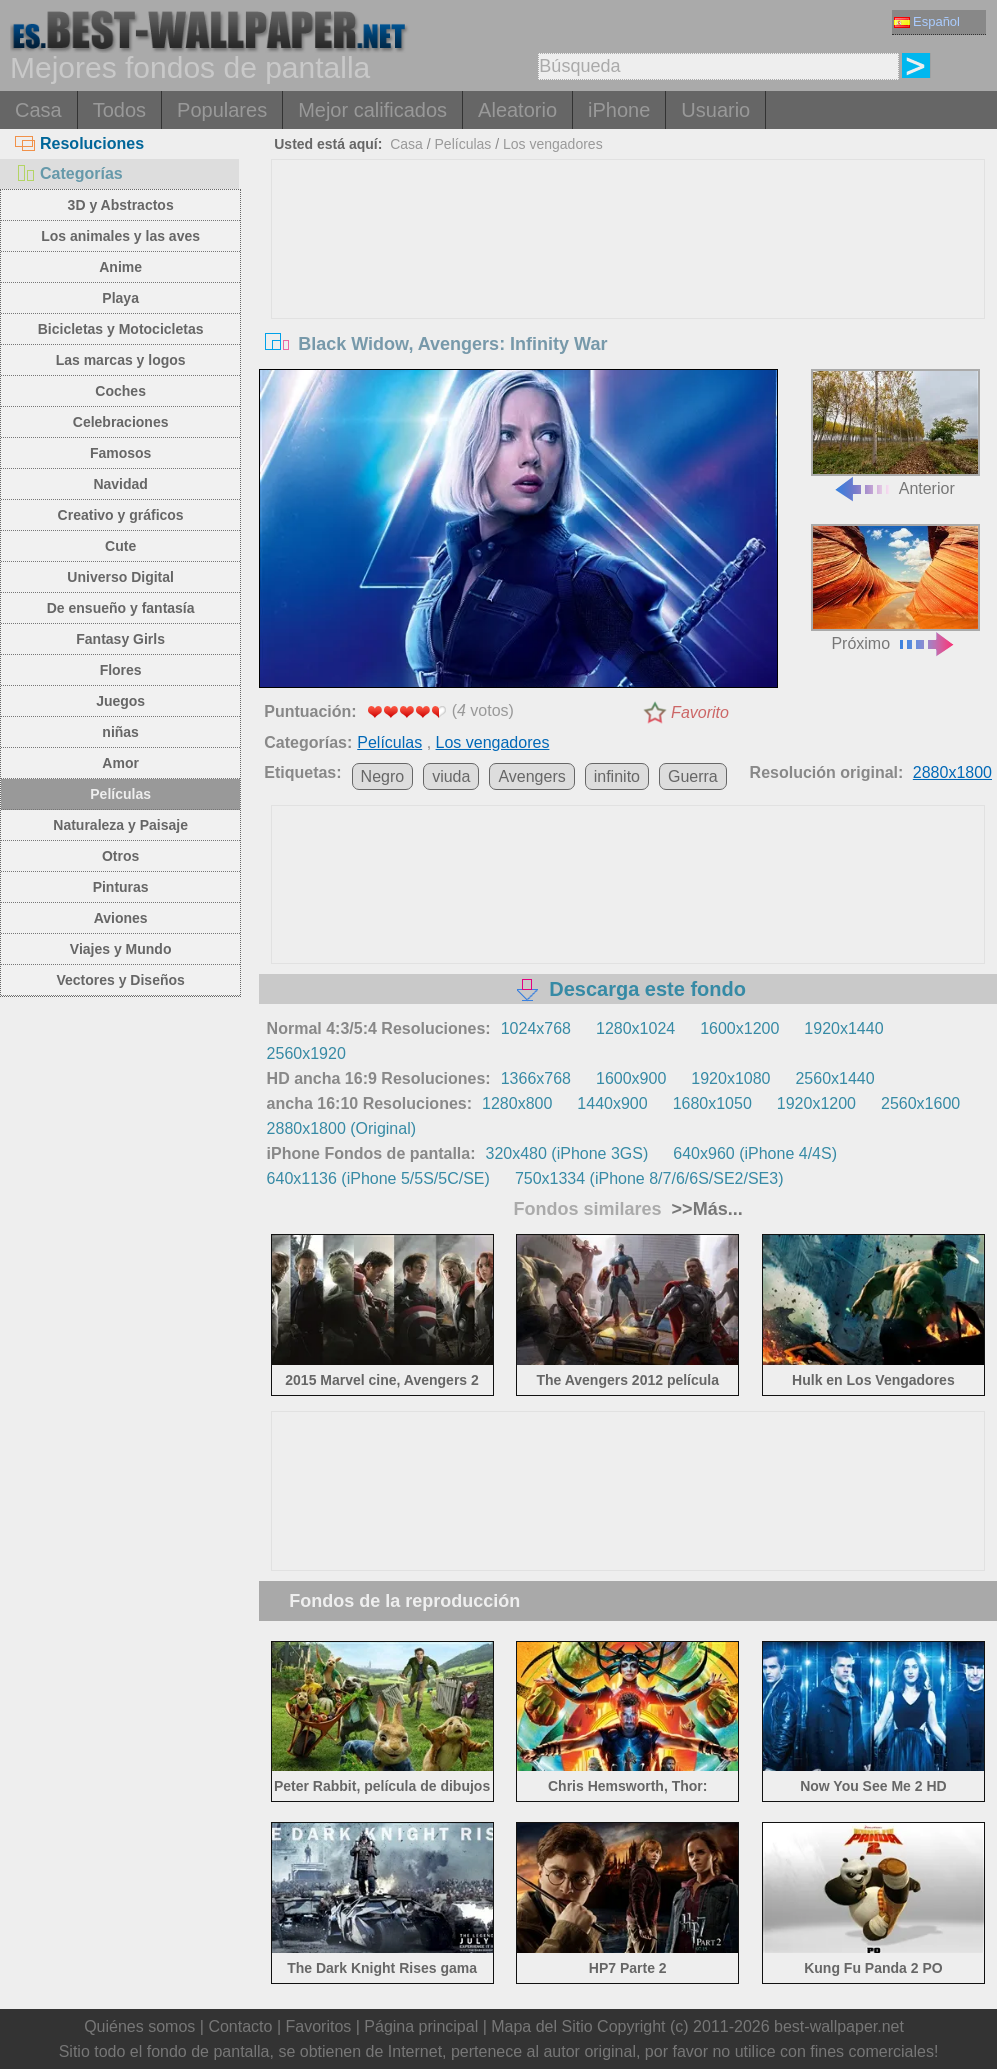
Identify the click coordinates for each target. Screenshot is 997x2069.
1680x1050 (712, 1103)
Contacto (240, 2026)
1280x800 (517, 1103)
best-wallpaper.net (839, 2026)
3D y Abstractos (121, 205)
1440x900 (612, 1103)
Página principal (421, 2026)
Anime (120, 267)
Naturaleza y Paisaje (120, 825)
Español (927, 21)
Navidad (120, 484)
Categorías (69, 173)
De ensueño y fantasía (121, 608)
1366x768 (536, 1078)
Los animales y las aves (120, 236)
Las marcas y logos (121, 360)
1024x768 (536, 1028)
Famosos (120, 453)
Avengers (531, 776)
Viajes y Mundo (121, 949)
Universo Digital (120, 577)
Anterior (895, 433)
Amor (120, 763)
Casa (38, 110)
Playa (120, 298)
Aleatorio (517, 110)
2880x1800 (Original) (341, 1128)
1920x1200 (816, 1103)
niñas (120, 732)
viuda (451, 776)
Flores (121, 670)
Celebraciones (121, 422)
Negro (383, 776)
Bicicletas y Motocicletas (121, 329)
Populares (222, 110)
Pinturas (121, 887)
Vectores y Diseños (120, 980)
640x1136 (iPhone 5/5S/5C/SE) (378, 1178)
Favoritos (318, 2026)
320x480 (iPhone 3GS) (567, 1153)
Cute (120, 546)
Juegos (120, 701)
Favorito (700, 712)
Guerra (693, 776)
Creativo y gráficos (121, 515)
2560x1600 (920, 1103)
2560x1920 (306, 1053)
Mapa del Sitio (541, 2026)
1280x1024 (635, 1028)
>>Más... (705, 1209)
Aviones (121, 918)
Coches (120, 391)
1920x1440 (843, 1028)
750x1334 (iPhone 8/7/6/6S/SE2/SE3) (649, 1178)
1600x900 (631, 1078)
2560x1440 (834, 1078)
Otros (120, 856)
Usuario (715, 110)
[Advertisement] (628, 310)
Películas (120, 794)
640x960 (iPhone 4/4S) (755, 1153)
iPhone (619, 110)
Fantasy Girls (120, 639)
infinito (617, 776)
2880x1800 (952, 772)
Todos (119, 110)
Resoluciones (79, 143)
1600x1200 (739, 1028)
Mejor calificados (372, 110)
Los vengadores (553, 144)
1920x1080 (730, 1078)
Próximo (895, 588)
